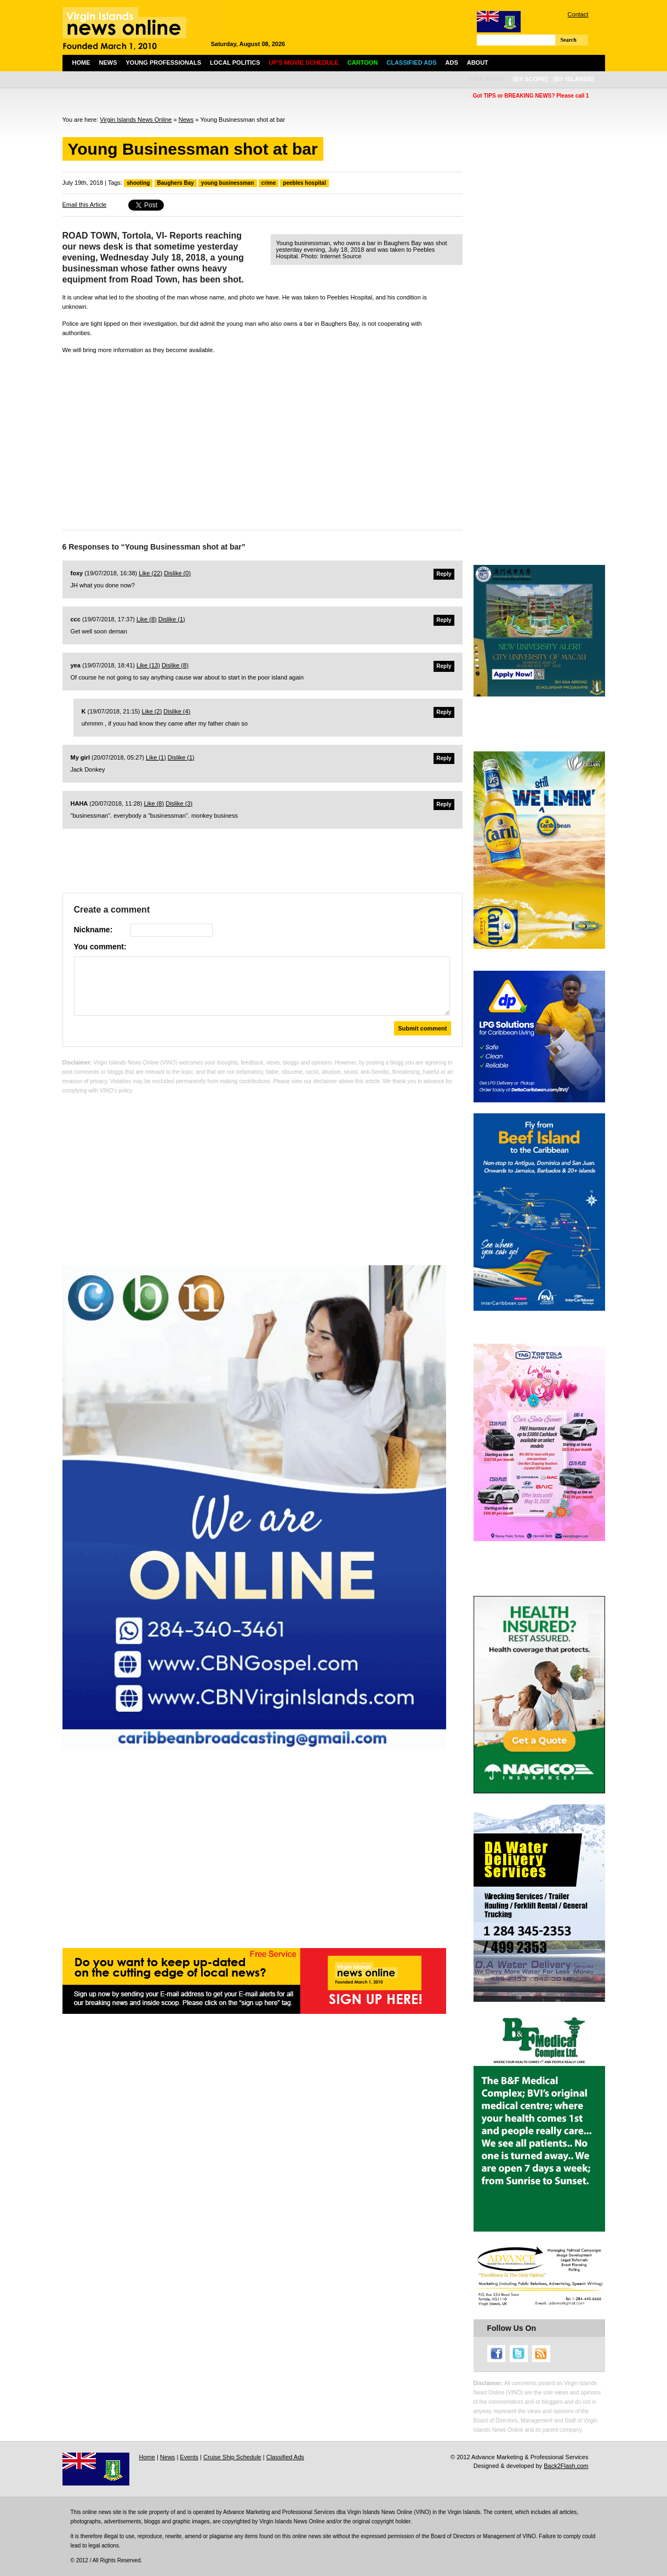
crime (268, 183)
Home (81, 62)
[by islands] (574, 79)
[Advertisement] (262, 439)
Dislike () (177, 573)
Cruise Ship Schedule (232, 2457)
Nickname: (93, 929)
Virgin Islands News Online (136, 119)
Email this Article (84, 204)
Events (189, 2457)
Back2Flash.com (566, 2465)
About (477, 62)
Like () (150, 573)
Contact (578, 14)
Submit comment (422, 1028)
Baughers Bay (175, 183)
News (108, 62)
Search (569, 40)
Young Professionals (164, 62)
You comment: (100, 946)
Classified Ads (285, 2457)
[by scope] (530, 79)
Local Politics (235, 62)
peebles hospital (304, 183)
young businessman (227, 183)
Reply (443, 574)
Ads (452, 62)
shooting (138, 183)
